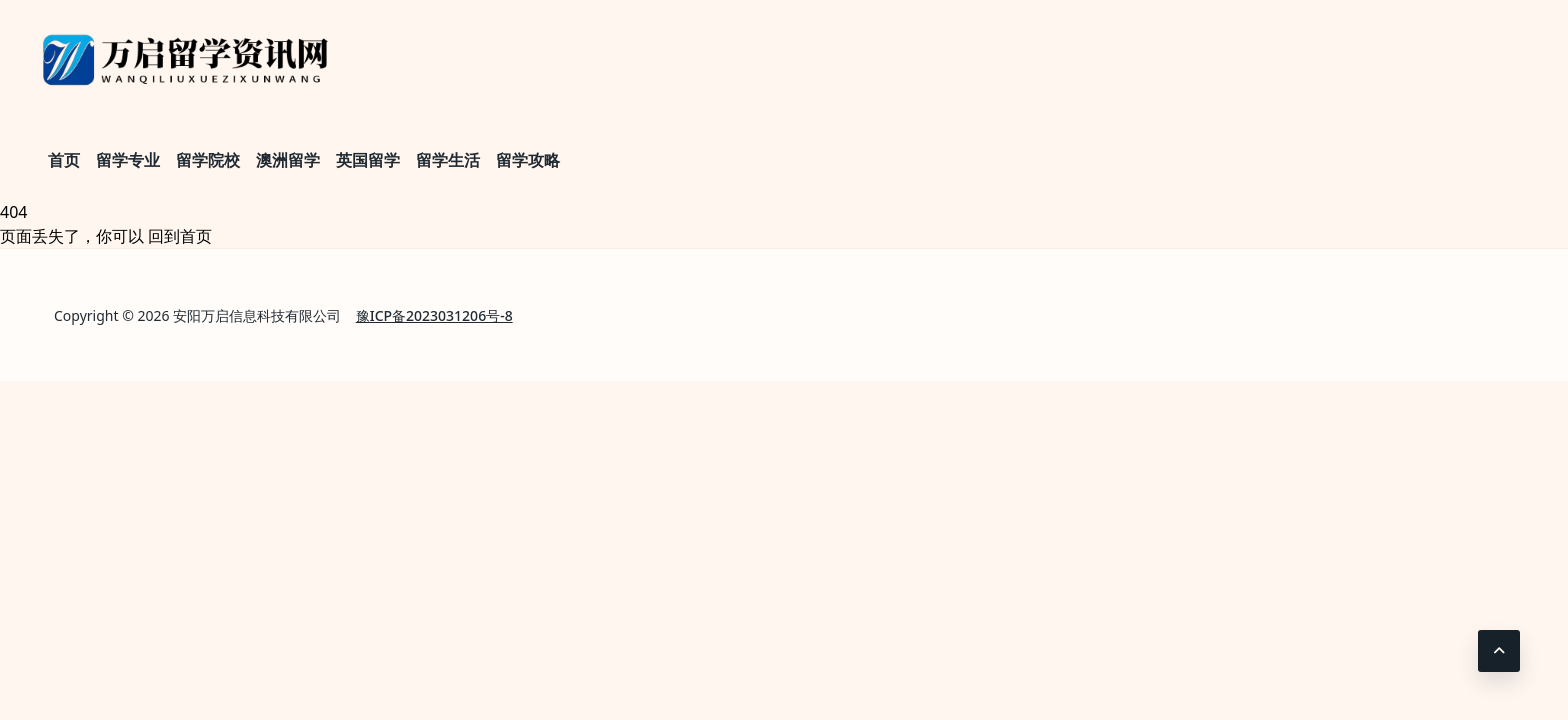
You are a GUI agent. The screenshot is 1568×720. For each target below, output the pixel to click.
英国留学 (368, 160)
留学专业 (128, 160)
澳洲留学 (288, 160)
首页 (64, 160)
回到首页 (180, 236)
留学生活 (448, 160)
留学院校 (208, 160)
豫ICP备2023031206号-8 (434, 315)
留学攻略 (528, 160)
